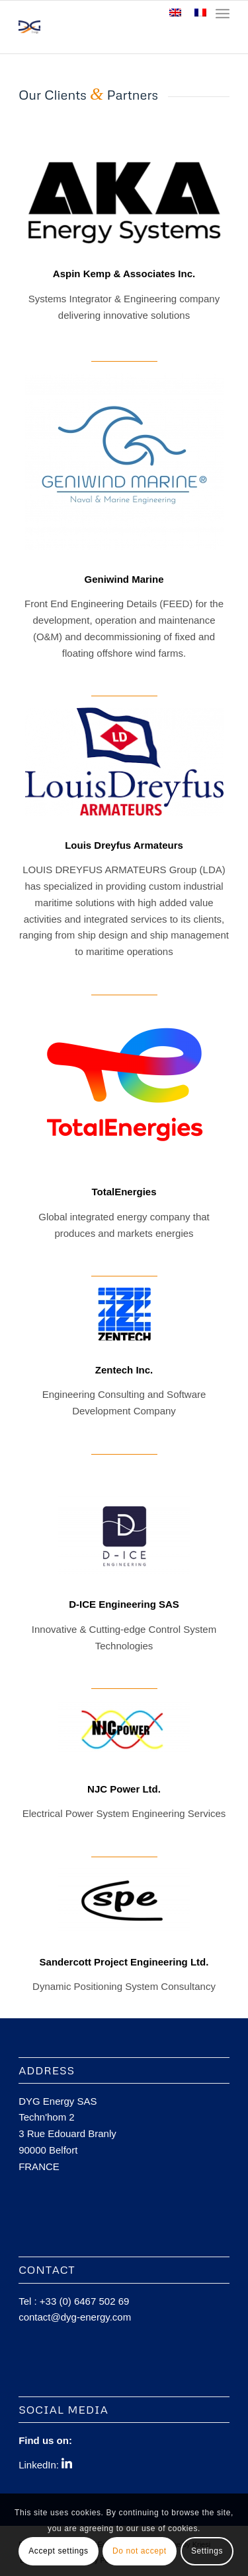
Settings (207, 2551)
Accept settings (58, 2551)
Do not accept (139, 2551)
